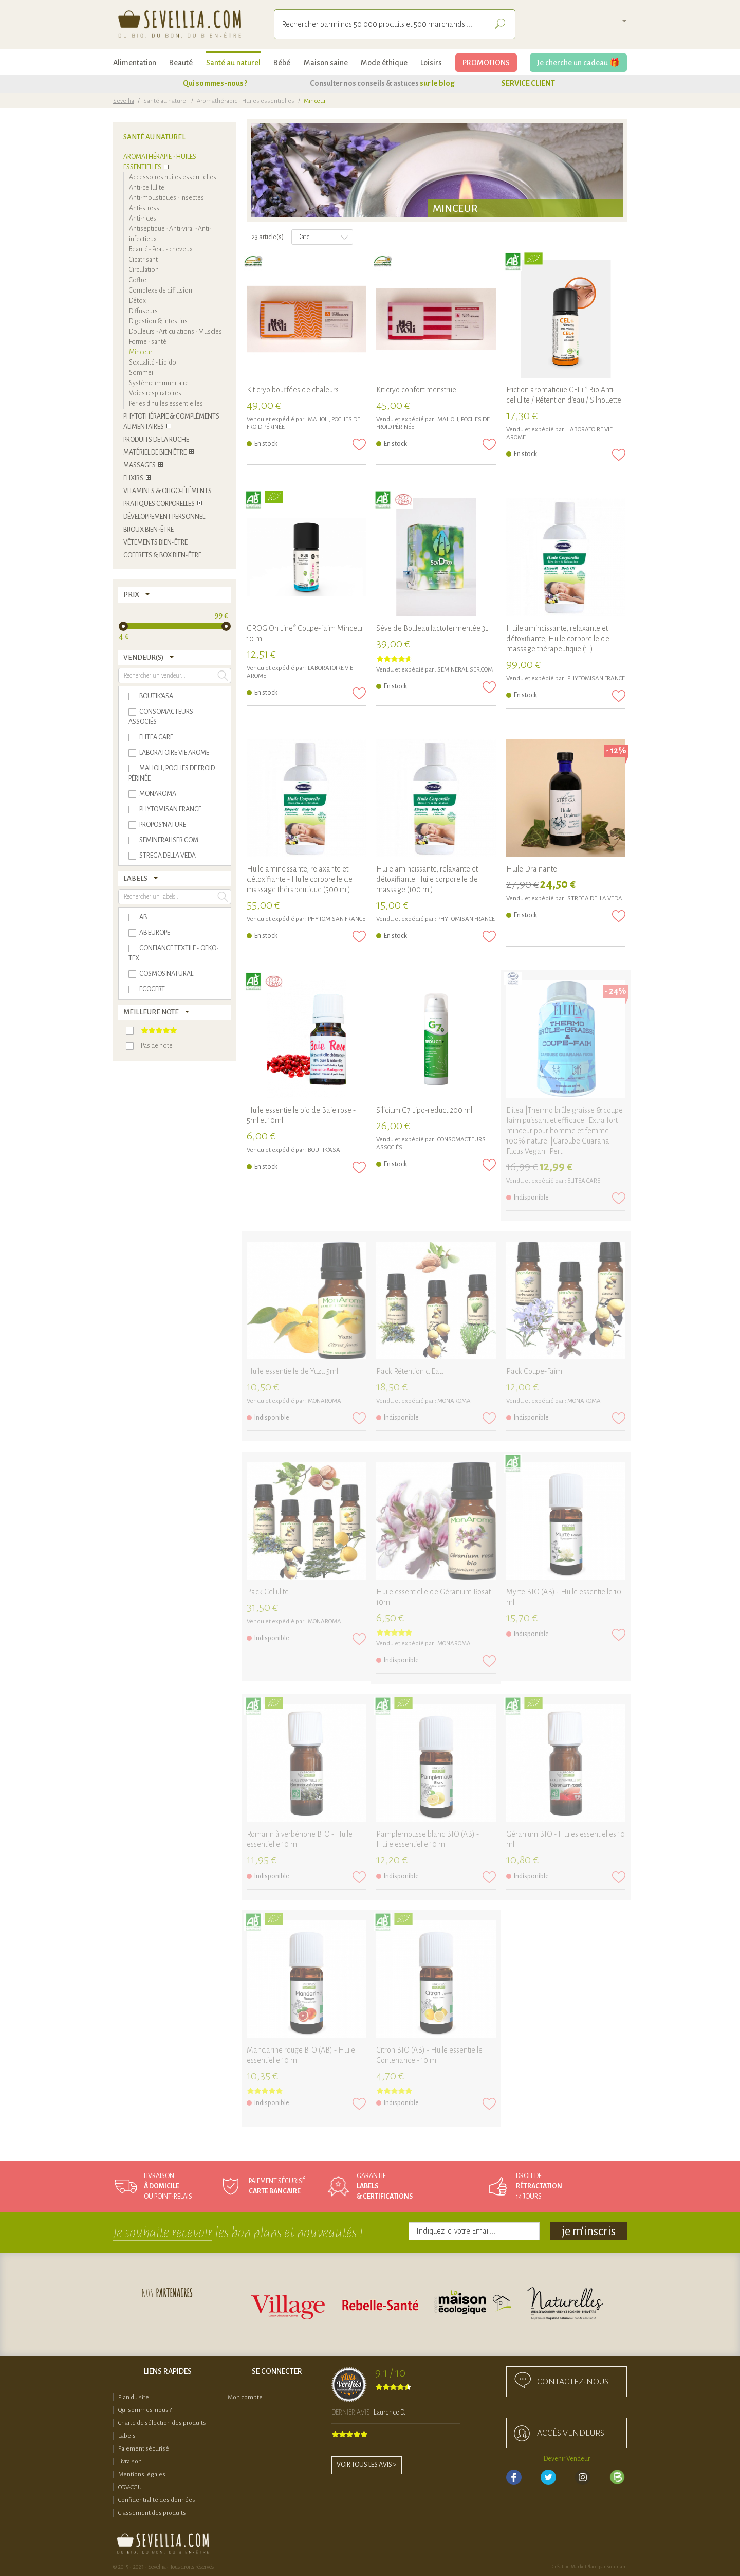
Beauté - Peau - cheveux (161, 249)
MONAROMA (324, 1401)
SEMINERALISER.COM (465, 669)
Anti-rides (142, 218)
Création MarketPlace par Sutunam (589, 2566)
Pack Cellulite (268, 1592)
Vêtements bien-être (155, 542)
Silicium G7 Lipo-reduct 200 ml (424, 1110)
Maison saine (326, 63)
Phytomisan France (596, 678)
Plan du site (133, 2397)
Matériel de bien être (155, 452)
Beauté (181, 63)
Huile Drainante (531, 869)
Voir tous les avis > (367, 2465)
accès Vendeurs (570, 2433)
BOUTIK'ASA (324, 1150)
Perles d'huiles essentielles (166, 403)
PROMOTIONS (486, 63)
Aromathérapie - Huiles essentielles (245, 101)
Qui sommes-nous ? (215, 83)
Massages (139, 465)
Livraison (130, 2461)
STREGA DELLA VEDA (594, 898)
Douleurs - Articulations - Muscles (175, 331)
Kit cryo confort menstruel (417, 390)
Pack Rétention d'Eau (409, 1371)
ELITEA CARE (583, 1180)
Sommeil (142, 372)
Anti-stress (144, 208)
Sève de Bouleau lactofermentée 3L (432, 628)
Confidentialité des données (156, 2500)
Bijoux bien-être (148, 529)
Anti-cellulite (146, 187)
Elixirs (133, 478)
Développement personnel (164, 516)
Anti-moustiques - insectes (166, 198)
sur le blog (437, 83)
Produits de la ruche (156, 439)
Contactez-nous (572, 2381)
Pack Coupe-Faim (534, 1371)
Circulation (144, 270)
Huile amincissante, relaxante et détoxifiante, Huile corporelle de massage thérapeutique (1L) (557, 638)
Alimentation (134, 63)
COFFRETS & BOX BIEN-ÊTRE (162, 555)
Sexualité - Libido (152, 362)
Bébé (281, 63)
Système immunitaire (159, 383)
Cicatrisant (143, 259)
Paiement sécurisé (143, 2448)
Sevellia (123, 101)
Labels (127, 2436)
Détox (137, 300)
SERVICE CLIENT (528, 83)
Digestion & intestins (158, 321)
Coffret (139, 280)
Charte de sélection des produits (162, 2423)
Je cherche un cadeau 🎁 (578, 63)
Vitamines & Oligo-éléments (167, 491)
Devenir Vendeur (567, 2458)
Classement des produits (152, 2513)
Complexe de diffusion (160, 290)
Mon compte (245, 2397)
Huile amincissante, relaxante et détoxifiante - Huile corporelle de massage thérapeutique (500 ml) (300, 879)
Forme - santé (147, 342)
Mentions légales (141, 2474)
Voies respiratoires (155, 393)
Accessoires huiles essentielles (172, 177)
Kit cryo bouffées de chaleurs (293, 390)
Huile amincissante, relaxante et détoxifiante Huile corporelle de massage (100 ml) (427, 879)
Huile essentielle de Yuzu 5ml (292, 1371)
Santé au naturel (233, 63)
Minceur (140, 352)
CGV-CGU (130, 2487)
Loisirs (431, 63)
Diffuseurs (143, 311)
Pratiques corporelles (159, 503)
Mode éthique (384, 63)
